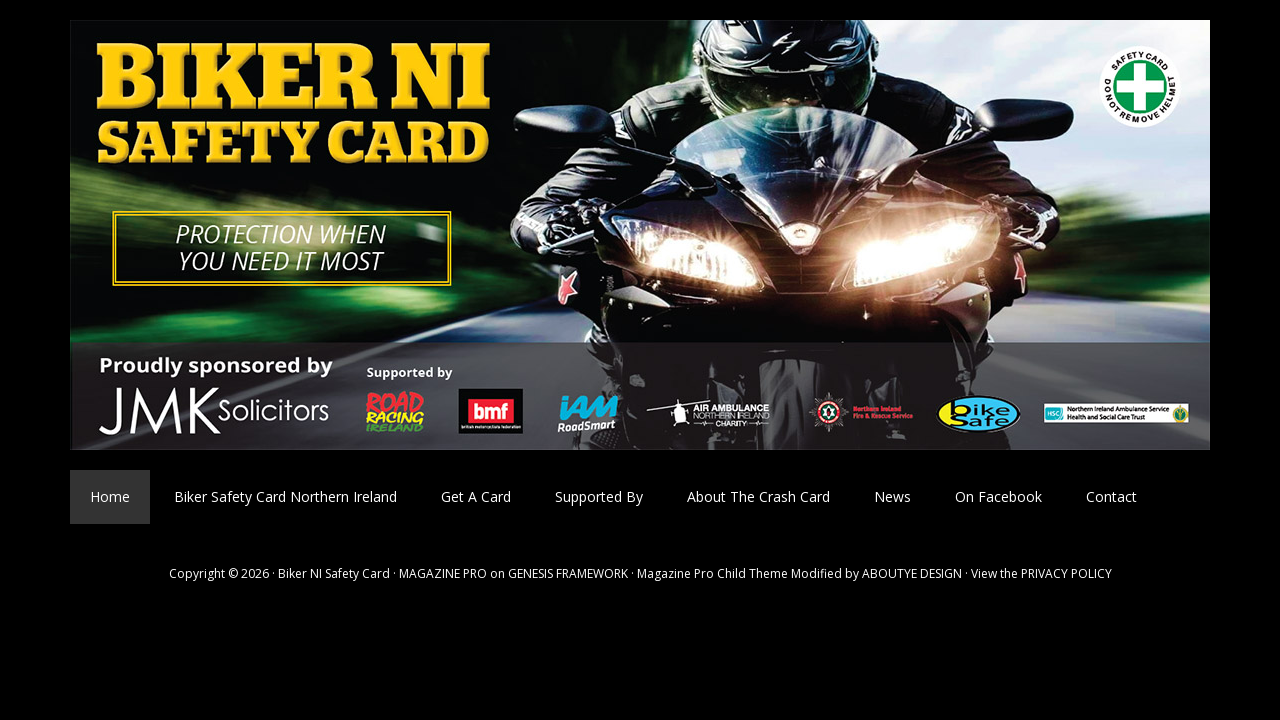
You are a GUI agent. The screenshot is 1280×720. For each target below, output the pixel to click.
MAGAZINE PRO (443, 573)
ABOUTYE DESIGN (912, 573)
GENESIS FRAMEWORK (568, 573)
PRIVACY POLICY (1066, 573)
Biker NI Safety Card (640, 235)
